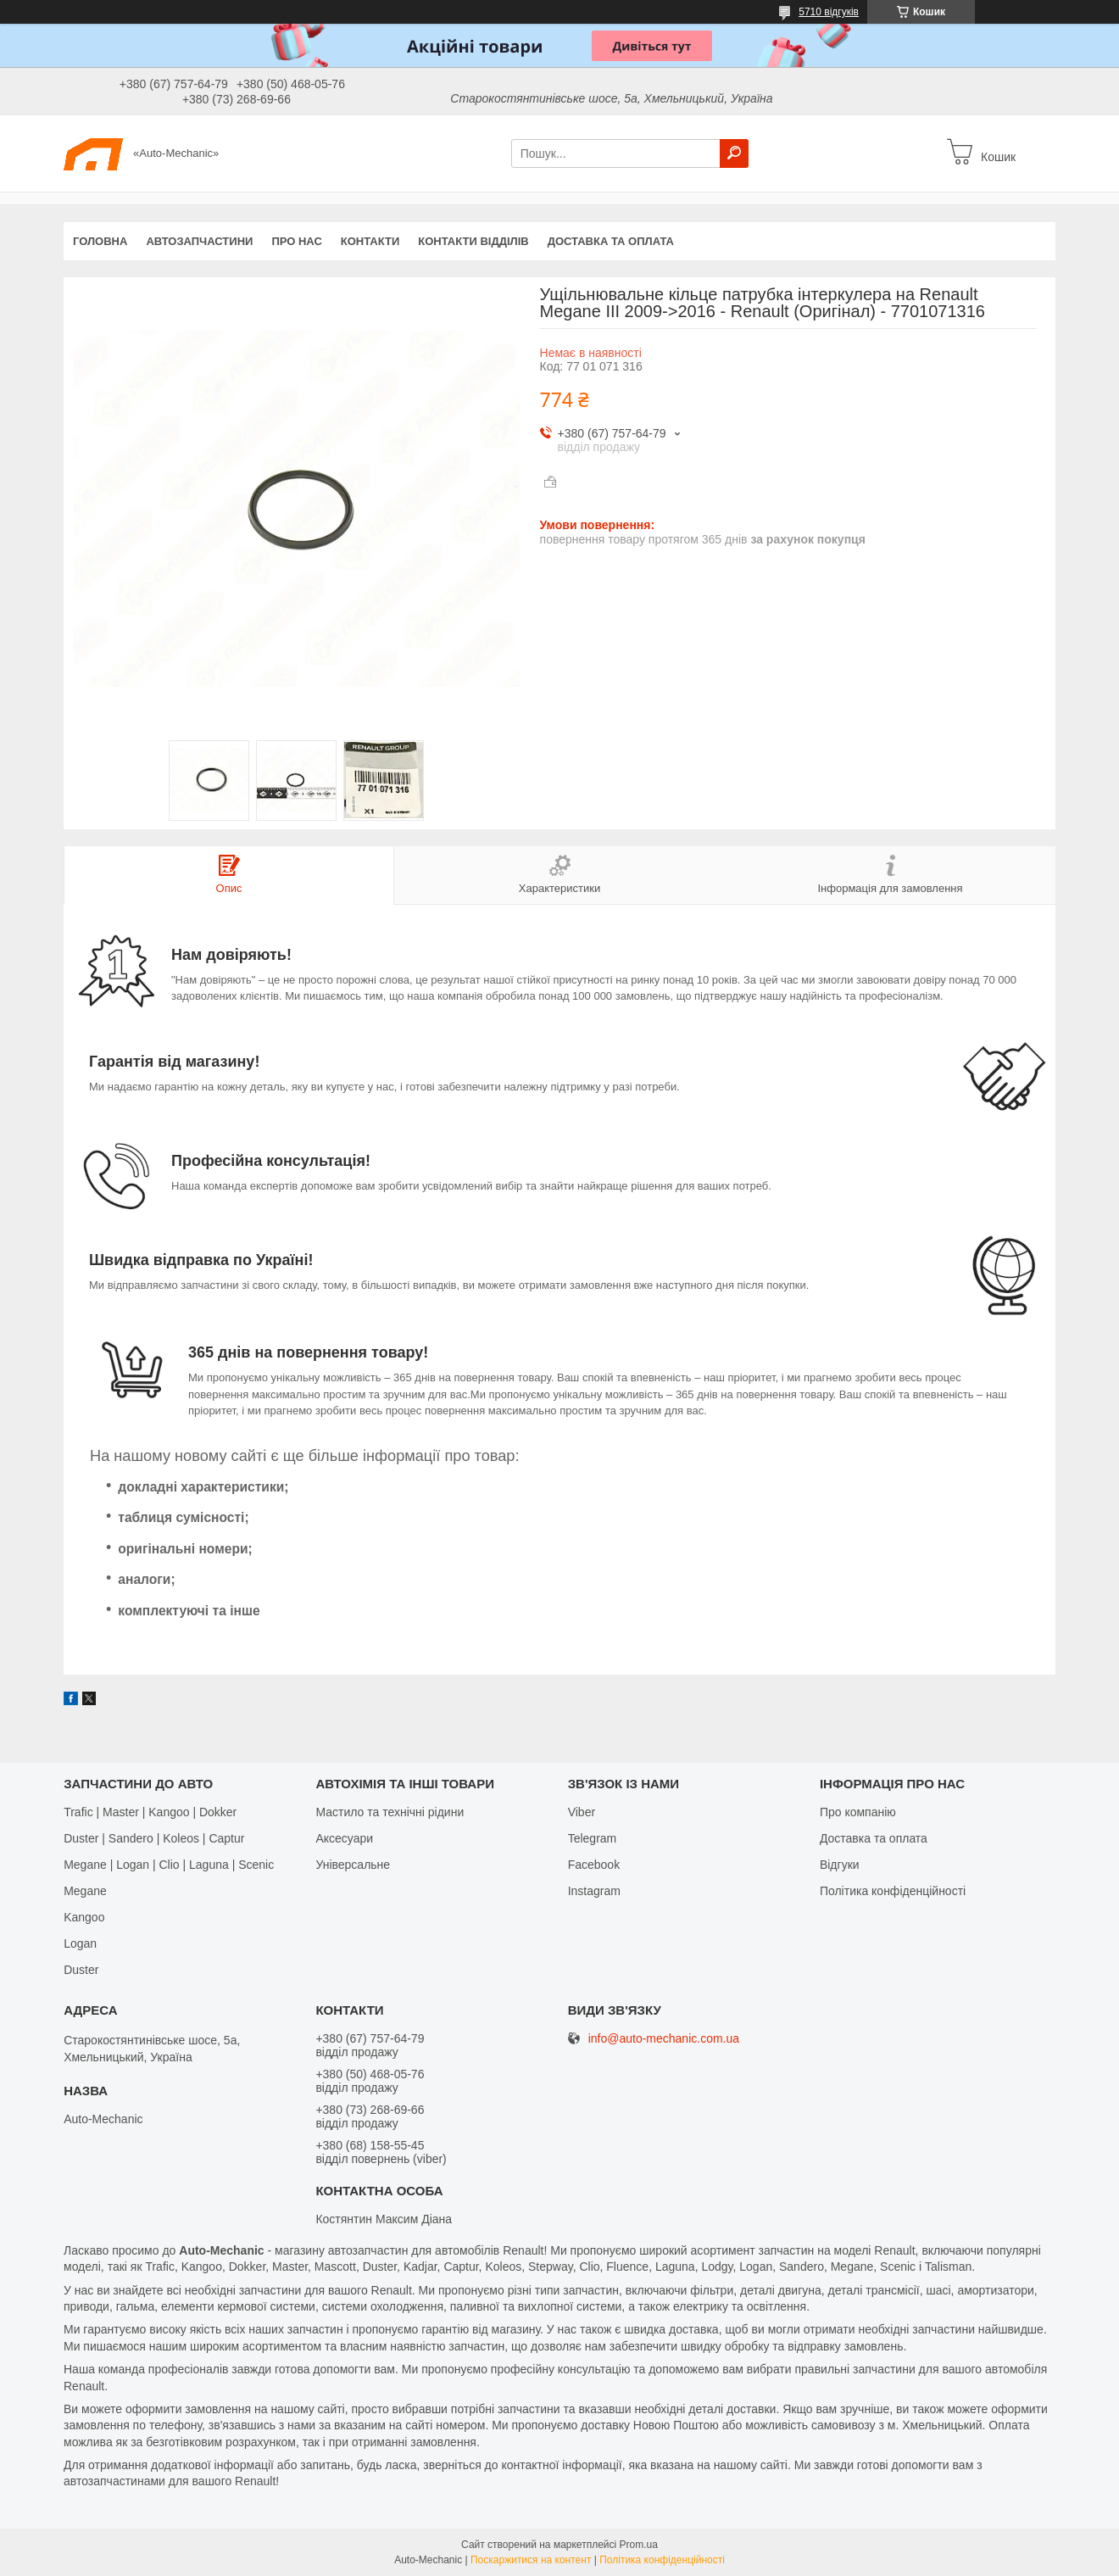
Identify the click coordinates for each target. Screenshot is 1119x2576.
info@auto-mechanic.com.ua (663, 2038)
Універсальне (352, 1864)
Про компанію (858, 1812)
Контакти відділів (473, 241)
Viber (581, 1812)
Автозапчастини (199, 241)
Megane (85, 1891)
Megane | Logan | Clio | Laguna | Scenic (169, 1864)
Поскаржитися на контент (530, 2560)
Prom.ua (639, 2545)
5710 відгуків (829, 12)
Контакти (370, 241)
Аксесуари (344, 1838)
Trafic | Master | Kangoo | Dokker (150, 1812)
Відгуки (840, 1864)
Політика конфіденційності (893, 1891)
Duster (81, 1970)
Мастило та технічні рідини (389, 1812)
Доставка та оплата (611, 241)
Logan (80, 1943)
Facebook (594, 1864)
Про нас (296, 241)
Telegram (592, 1838)
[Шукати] (734, 153)
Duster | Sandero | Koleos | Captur (154, 1838)
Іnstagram (594, 1891)
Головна (100, 241)
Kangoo (84, 1917)
